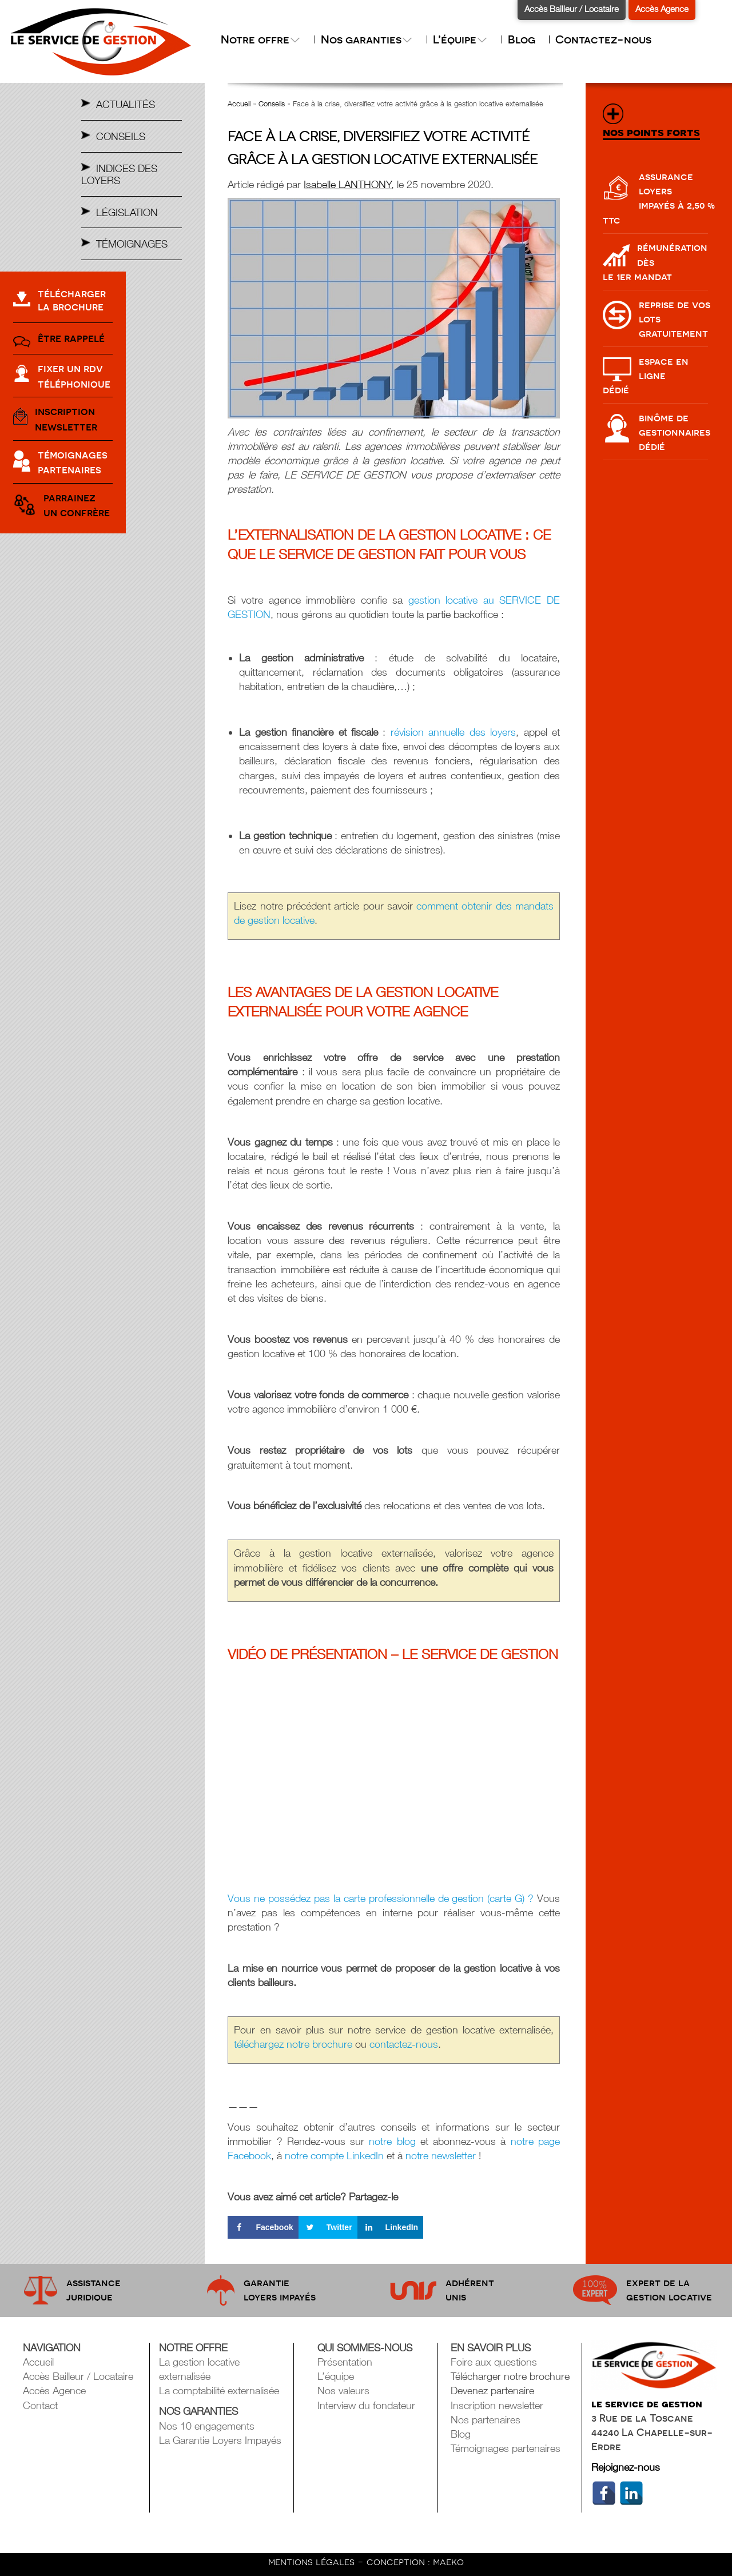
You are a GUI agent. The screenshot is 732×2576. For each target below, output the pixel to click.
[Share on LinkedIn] (390, 2227)
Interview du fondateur (366, 2405)
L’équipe (460, 39)
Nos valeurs (343, 2390)
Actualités (125, 104)
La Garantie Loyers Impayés (220, 2440)
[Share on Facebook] (263, 2227)
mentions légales (312, 2561)
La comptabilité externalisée (219, 2390)
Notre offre (261, 39)
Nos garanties (367, 39)
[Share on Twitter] (328, 2227)
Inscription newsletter (497, 2405)
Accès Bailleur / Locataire (571, 8)
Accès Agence (662, 8)
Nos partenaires (485, 2420)
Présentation (344, 2362)
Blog (521, 39)
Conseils (120, 136)
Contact (40, 2405)
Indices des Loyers (119, 174)
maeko (448, 2561)
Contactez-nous (603, 39)
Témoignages (132, 244)
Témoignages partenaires (505, 2448)
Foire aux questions (494, 2362)
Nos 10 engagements (206, 2426)
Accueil (239, 103)
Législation (127, 212)
